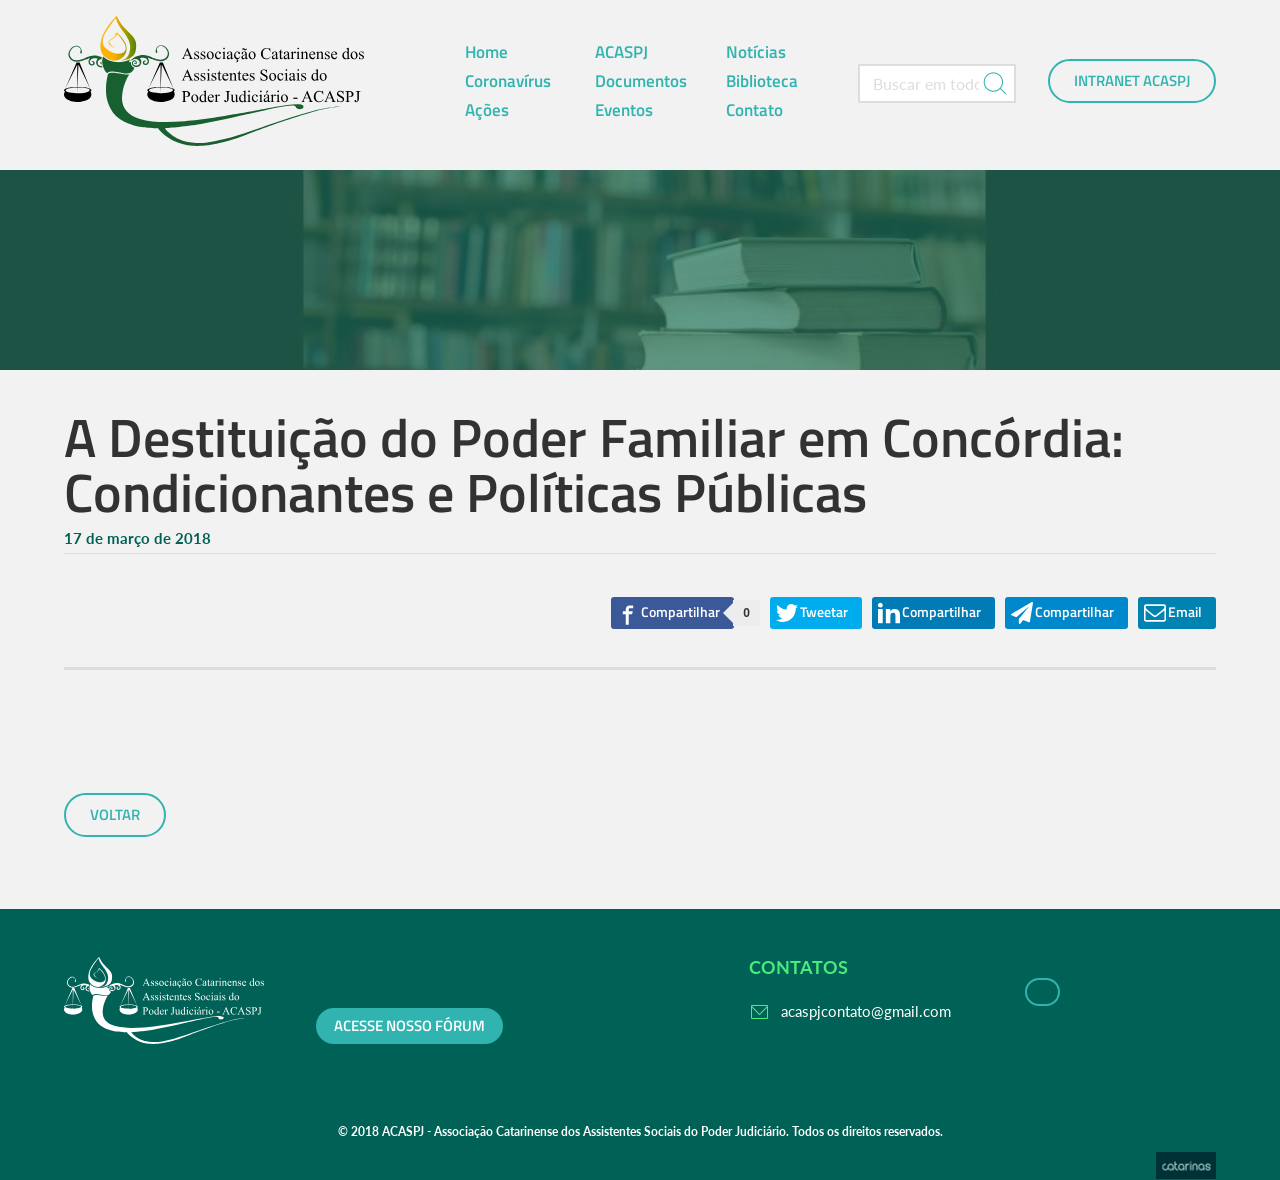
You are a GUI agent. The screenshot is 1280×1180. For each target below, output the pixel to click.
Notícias (756, 52)
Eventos (624, 110)
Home (486, 52)
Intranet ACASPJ (1132, 81)
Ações (487, 110)
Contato (754, 110)
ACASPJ (621, 52)
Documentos (641, 81)
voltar (115, 815)
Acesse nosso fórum (409, 1026)
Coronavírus (508, 81)
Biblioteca (762, 81)
